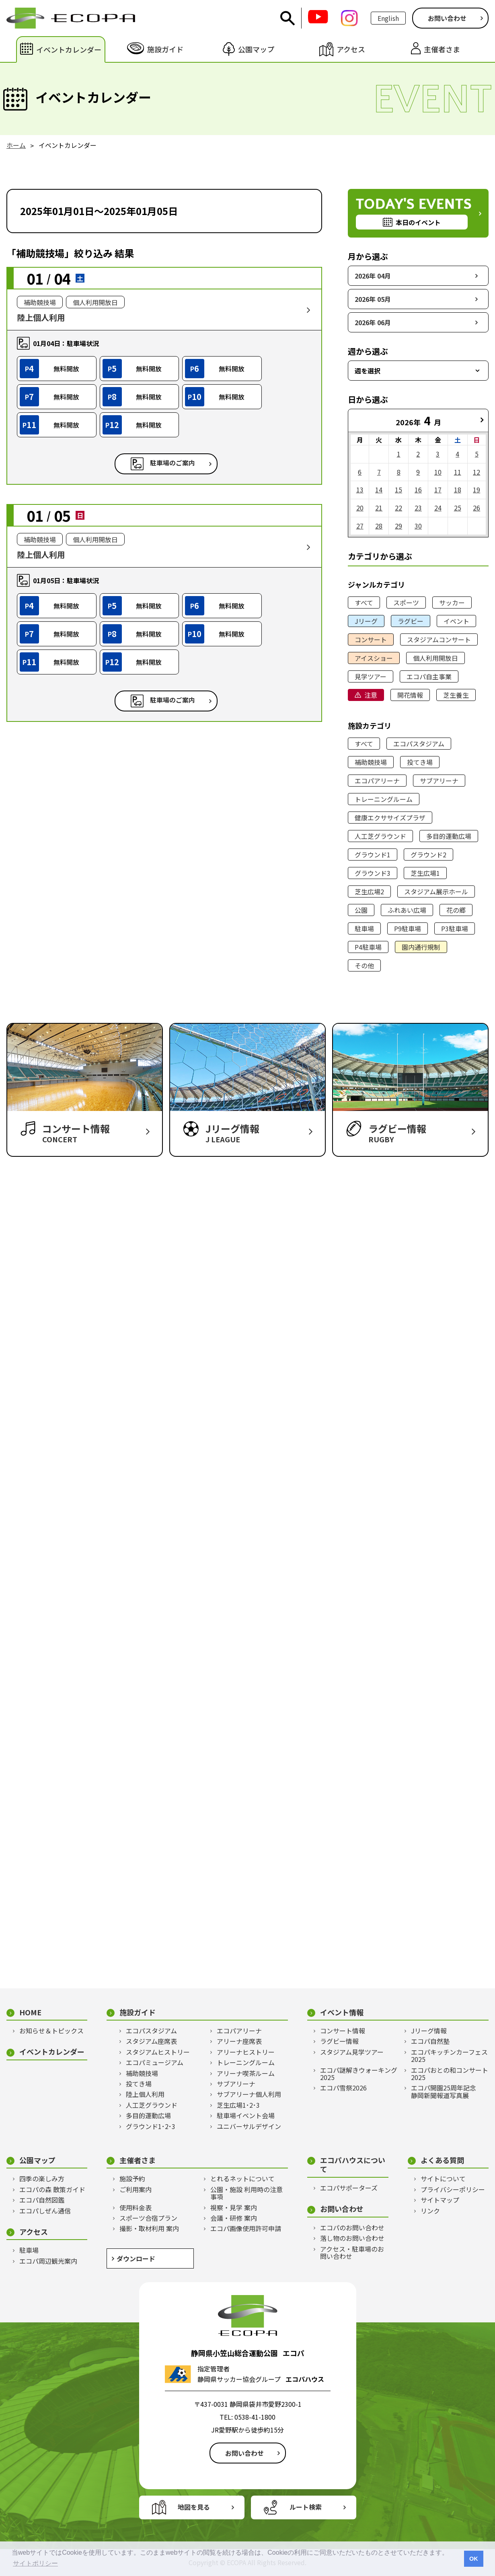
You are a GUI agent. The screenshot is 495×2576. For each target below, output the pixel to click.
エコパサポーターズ (349, 2187)
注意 (370, 695)
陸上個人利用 (145, 2094)
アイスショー (374, 658)
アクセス (33, 2231)
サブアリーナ (439, 780)
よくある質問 (442, 2160)
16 (418, 489)
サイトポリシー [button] (35, 2563)
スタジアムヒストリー (158, 2051)
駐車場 (364, 928)
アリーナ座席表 (239, 2041)
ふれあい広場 (407, 910)
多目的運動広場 (448, 836)
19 (476, 489)
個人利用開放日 (435, 658)
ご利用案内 (135, 2189)
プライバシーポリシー (453, 2189)
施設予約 (132, 2178)
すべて (364, 602)
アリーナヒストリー (246, 2051)
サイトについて (443, 2178)
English (388, 18)
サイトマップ (440, 2199)
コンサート (371, 639)
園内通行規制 (421, 947)
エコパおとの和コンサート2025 (449, 2073)
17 (438, 489)
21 (378, 507)
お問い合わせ (447, 18)
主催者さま (137, 2160)
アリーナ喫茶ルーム (246, 2073)
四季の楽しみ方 (41, 2178)
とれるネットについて (242, 2178)
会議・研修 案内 (233, 2217)
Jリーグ (366, 621)
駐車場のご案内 (172, 463)
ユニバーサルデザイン (249, 2126)
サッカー (452, 602)
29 (398, 526)
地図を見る (194, 2507)
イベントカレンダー (51, 2051)
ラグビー (410, 621)
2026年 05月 (373, 299)
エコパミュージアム (154, 2062)
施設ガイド (137, 2012)
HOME (30, 2012)
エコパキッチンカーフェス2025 (449, 2055)
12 (476, 472)
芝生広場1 (425, 873)
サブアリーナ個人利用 (249, 2094)
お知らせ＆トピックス (51, 2030)
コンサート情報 (342, 2030)
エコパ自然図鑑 (41, 2199)
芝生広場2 (369, 891)
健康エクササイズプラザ (390, 817)
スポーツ (406, 602)
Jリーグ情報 (429, 2030)
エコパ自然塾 (430, 2041)
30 (418, 526)
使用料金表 (135, 2207)
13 (360, 489)
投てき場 (420, 762)
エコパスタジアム (418, 743)
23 (418, 507)
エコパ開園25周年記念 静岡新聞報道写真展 (447, 2091)
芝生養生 (456, 695)
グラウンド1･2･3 (150, 2126)
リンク (430, 2210)
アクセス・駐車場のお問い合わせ (352, 2252)
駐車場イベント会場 (246, 2115)
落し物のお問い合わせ (352, 2238)
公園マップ (37, 2160)
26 (476, 507)
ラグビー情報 (339, 2041)
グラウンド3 (372, 873)
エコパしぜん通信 (45, 2210)
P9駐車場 (407, 928)
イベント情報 (342, 2012)
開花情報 (410, 695)
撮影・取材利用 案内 (149, 2228)
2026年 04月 (373, 276)
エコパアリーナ (377, 780)
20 (360, 507)
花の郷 (456, 910)
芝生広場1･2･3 (238, 2105)
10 (438, 472)
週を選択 (367, 370)
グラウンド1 (372, 854)
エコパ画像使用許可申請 (245, 2228)
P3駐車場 (454, 928)
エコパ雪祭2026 (343, 2087)
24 (438, 507)
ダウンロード (136, 2258)
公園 (361, 910)
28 (378, 526)
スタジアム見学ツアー (352, 2051)
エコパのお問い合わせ (352, 2227)
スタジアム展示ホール (436, 891)
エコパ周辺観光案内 (48, 2261)
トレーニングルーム (384, 799)
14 (378, 489)
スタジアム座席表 (151, 2041)
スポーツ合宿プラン (148, 2217)
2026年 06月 (373, 322)
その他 (364, 965)
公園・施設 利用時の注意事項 (246, 2193)
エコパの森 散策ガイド (52, 2189)
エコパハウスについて (352, 2165)
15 (398, 489)
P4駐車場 (368, 947)
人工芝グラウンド (380, 836)
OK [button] (473, 2559)
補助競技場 (371, 762)
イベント (456, 621)
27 (360, 526)
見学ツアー (370, 676)
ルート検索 (306, 2507)
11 (457, 472)
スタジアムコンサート (439, 639)
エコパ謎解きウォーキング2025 (358, 2073)
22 (398, 507)
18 (457, 489)
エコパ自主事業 (429, 676)
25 (457, 507)
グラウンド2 (428, 854)
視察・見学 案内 (233, 2207)
